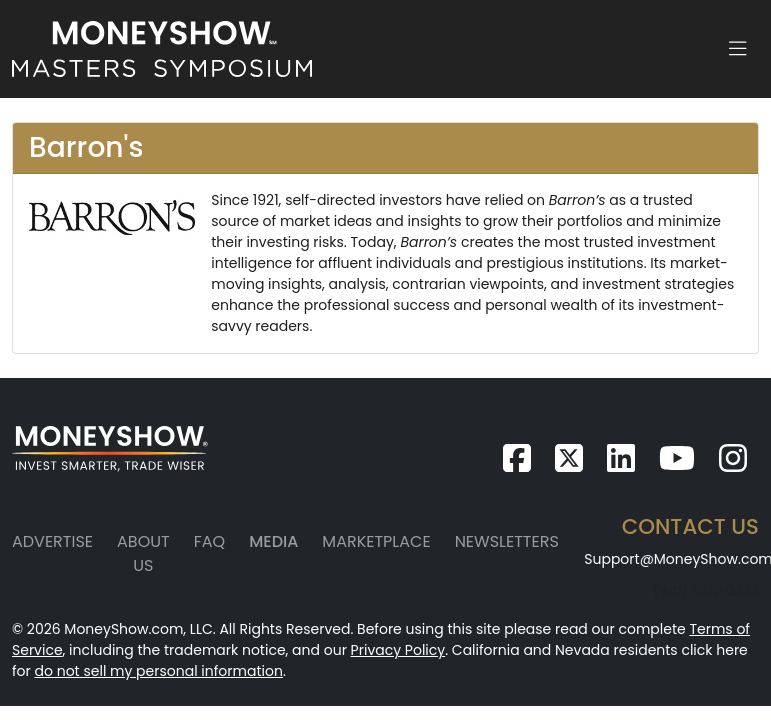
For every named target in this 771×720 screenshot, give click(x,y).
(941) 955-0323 (706, 591)
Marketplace (376, 541)
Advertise (52, 541)
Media (273, 541)
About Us (143, 553)
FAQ (209, 541)
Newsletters (507, 541)
